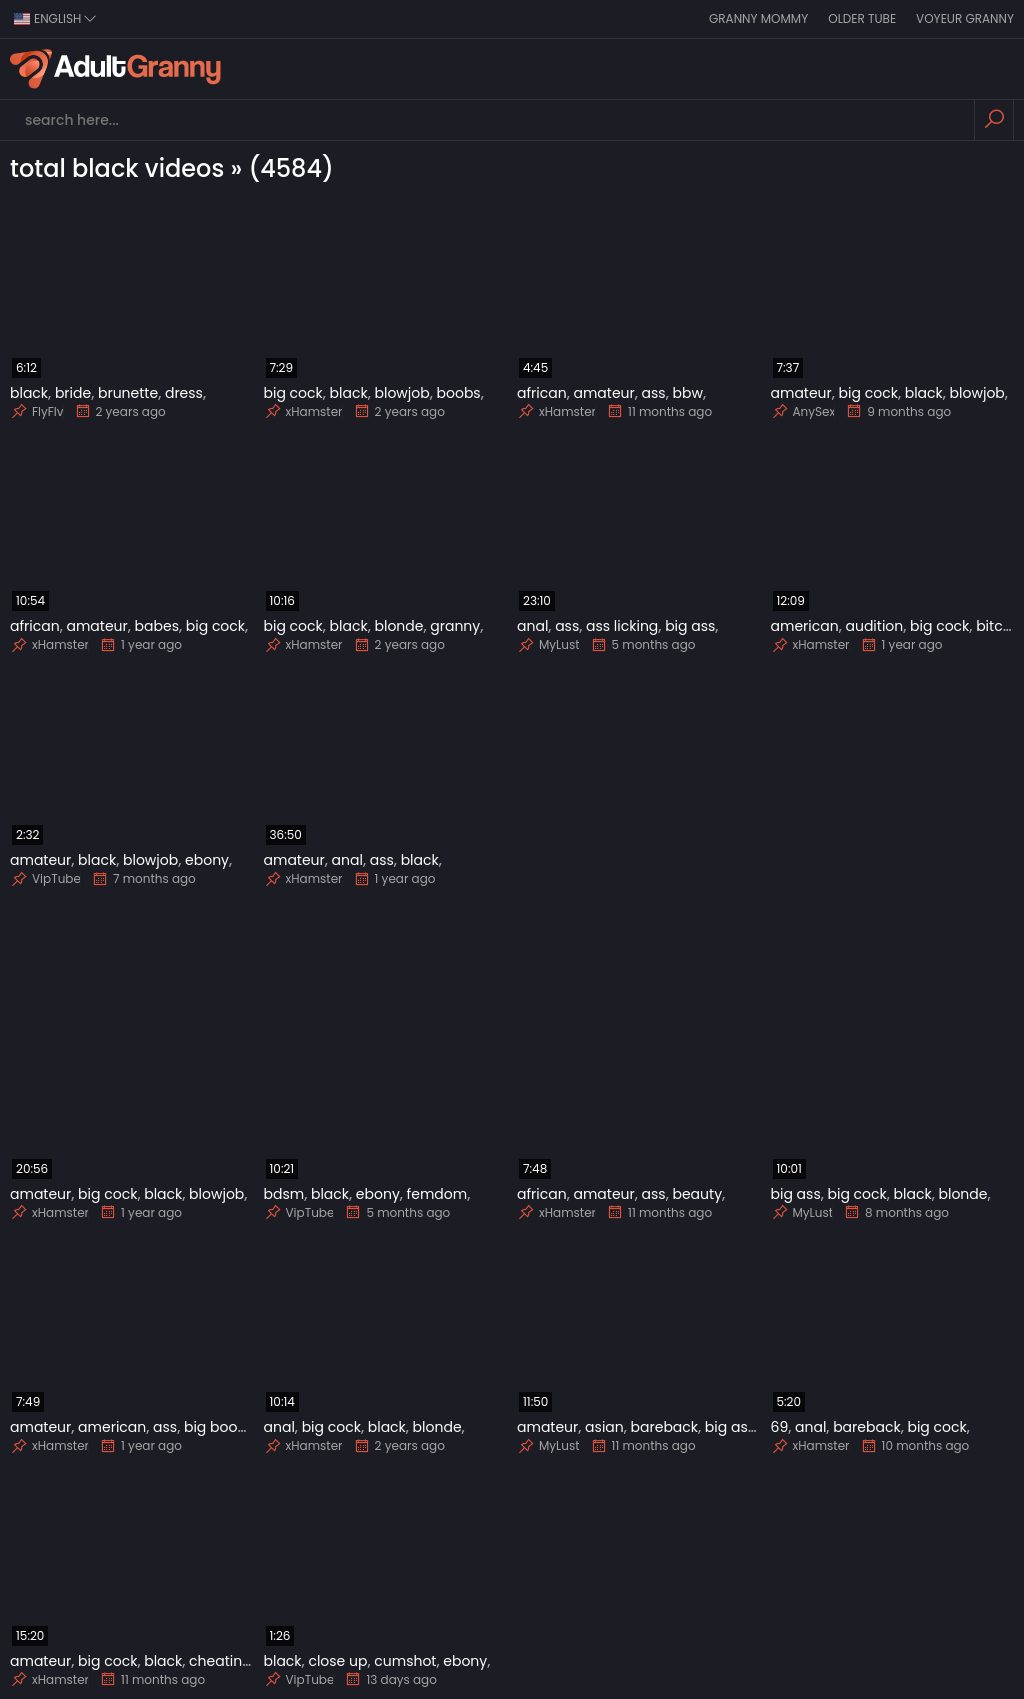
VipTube (45, 879)
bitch (993, 626)
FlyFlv (37, 412)
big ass (690, 626)
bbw (687, 393)
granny (455, 626)
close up (337, 1661)
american (805, 626)
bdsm (284, 1194)
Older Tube (862, 18)
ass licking (622, 626)
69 (780, 1427)
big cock (293, 393)
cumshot (405, 1661)
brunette (128, 393)
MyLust (548, 645)
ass (654, 393)
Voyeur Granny (965, 18)
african (542, 393)
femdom (437, 1194)
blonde (398, 626)
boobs (459, 393)
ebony (207, 860)
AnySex (803, 412)
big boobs (219, 1427)
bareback (664, 1427)
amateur (603, 393)
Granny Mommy (758, 18)
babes (157, 626)
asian (604, 1427)
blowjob (401, 393)
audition (874, 626)
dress (184, 393)
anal (532, 626)
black (29, 393)
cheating (220, 1661)
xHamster (303, 412)
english (55, 18)
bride (73, 393)
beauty (697, 1194)
